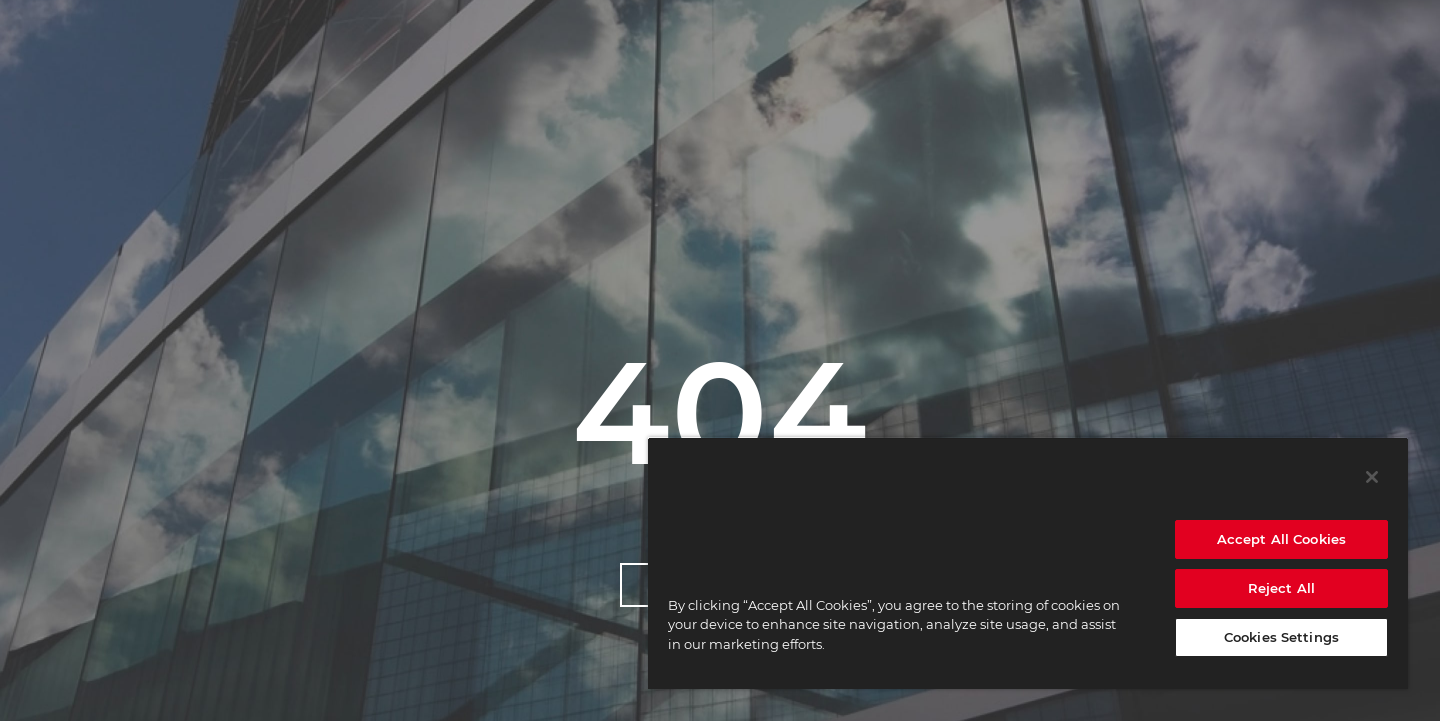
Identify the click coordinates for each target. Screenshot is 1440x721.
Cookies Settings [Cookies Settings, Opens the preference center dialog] (1281, 637)
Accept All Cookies (1281, 539)
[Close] (1372, 477)
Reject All (1281, 588)
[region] (1028, 563)
